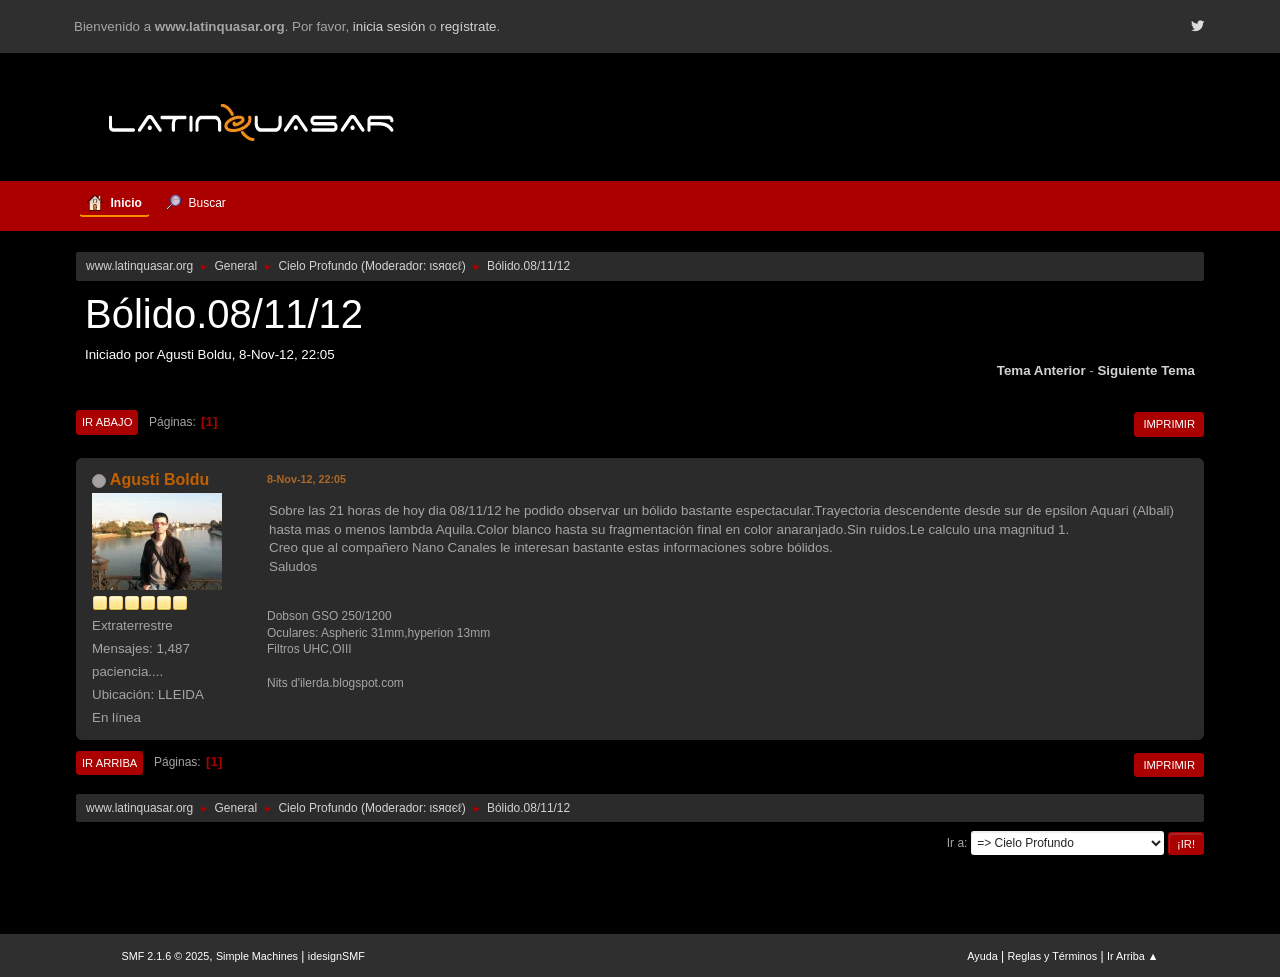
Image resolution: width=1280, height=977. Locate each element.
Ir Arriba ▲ (1132, 956)
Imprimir (1169, 424)
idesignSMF (336, 956)
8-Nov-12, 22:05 (306, 479)
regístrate (468, 26)
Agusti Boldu (159, 479)
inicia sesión (389, 26)
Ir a (955, 843)
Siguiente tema (1146, 370)
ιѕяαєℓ (446, 266)
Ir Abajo (107, 422)
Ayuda (982, 956)
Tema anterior (1041, 370)
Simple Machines (257, 956)
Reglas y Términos (1053, 956)
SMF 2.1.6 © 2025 (166, 956)
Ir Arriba (109, 763)
